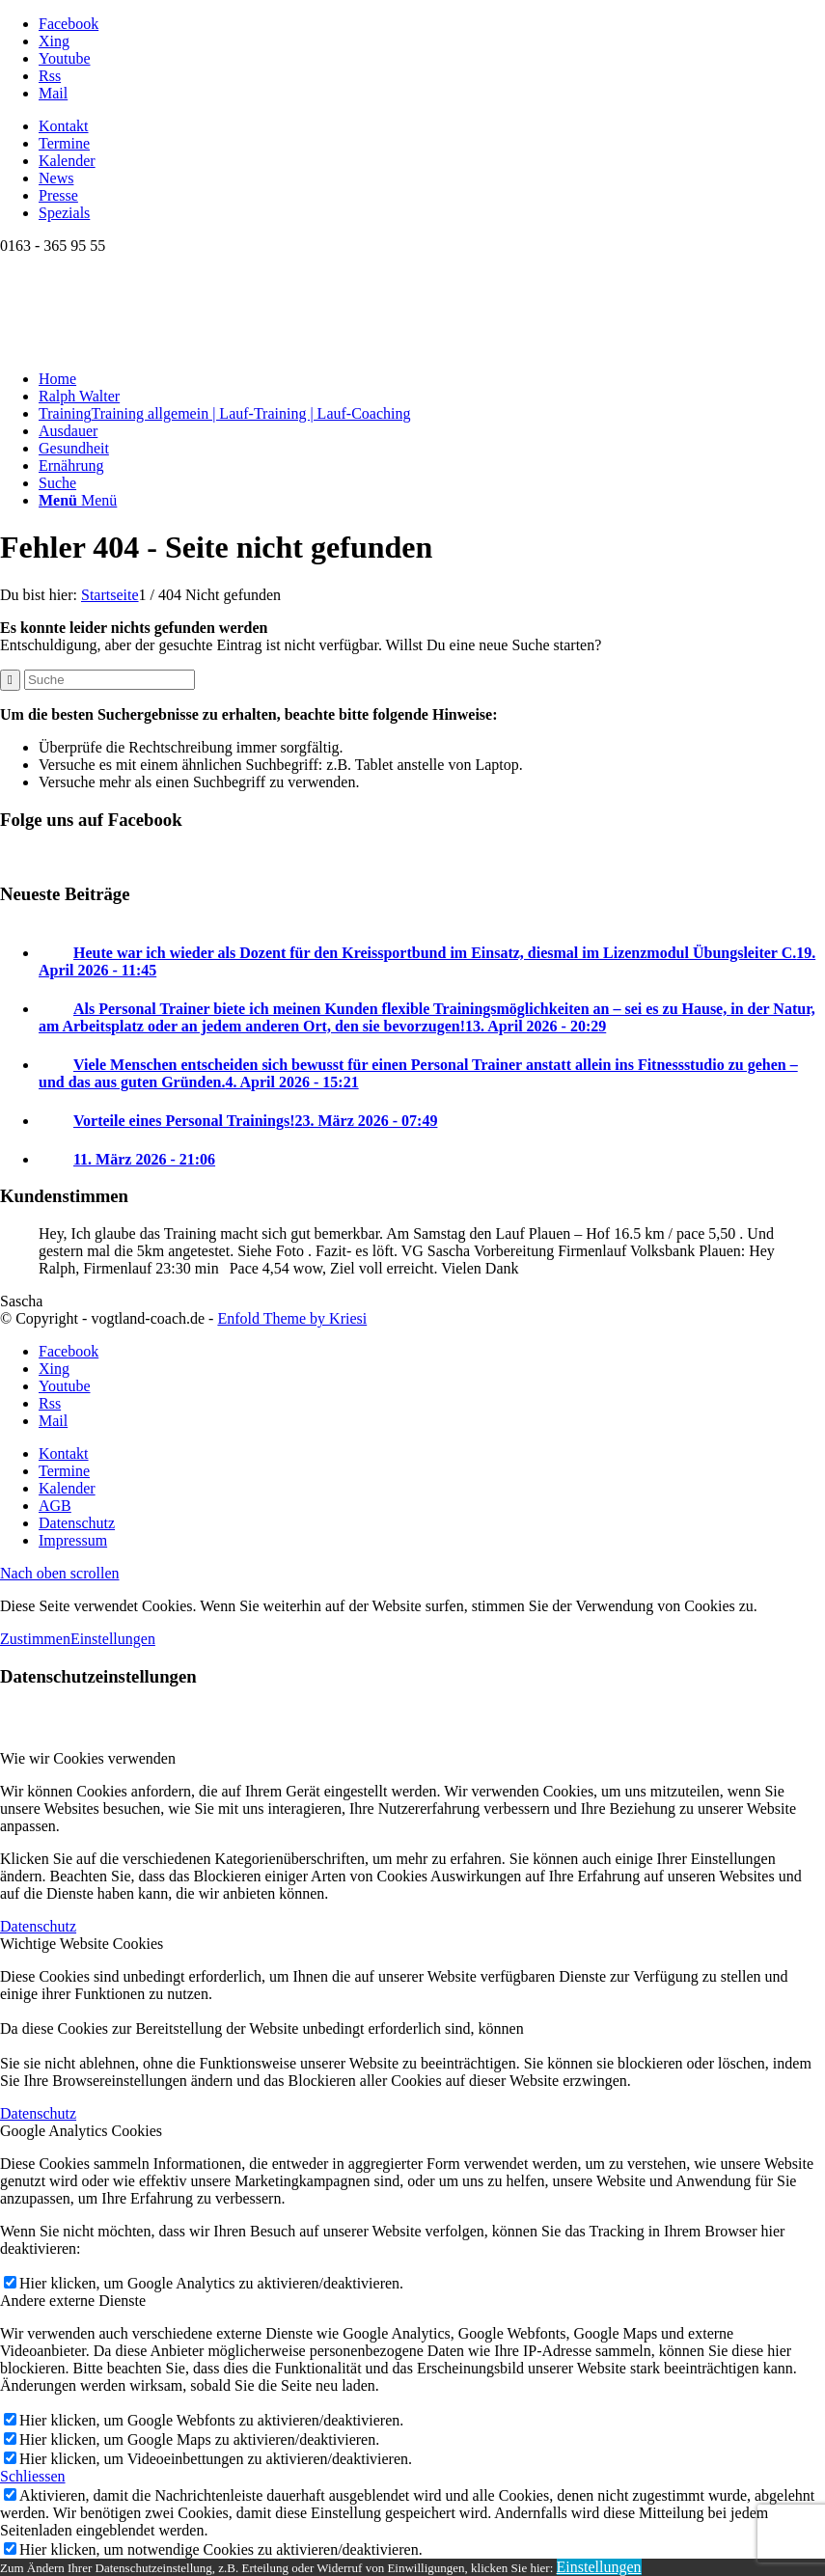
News (56, 178)
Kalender (67, 160)
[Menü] (78, 500)
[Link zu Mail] (53, 93)
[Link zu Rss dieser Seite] (50, 76)
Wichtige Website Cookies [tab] (81, 1943)
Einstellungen (112, 1639)
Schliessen (33, 2476)
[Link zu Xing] (54, 41)
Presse (58, 195)
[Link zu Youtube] (65, 58)
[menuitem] (432, 126)
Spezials (64, 213)
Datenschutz (38, 1926)
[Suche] (57, 483)
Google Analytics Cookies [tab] (81, 2131)
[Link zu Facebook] (68, 23)
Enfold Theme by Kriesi (292, 1318)
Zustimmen (35, 1639)
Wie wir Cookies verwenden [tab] (88, 1758)
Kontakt (64, 126)
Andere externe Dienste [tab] (73, 2300)
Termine (64, 143)
